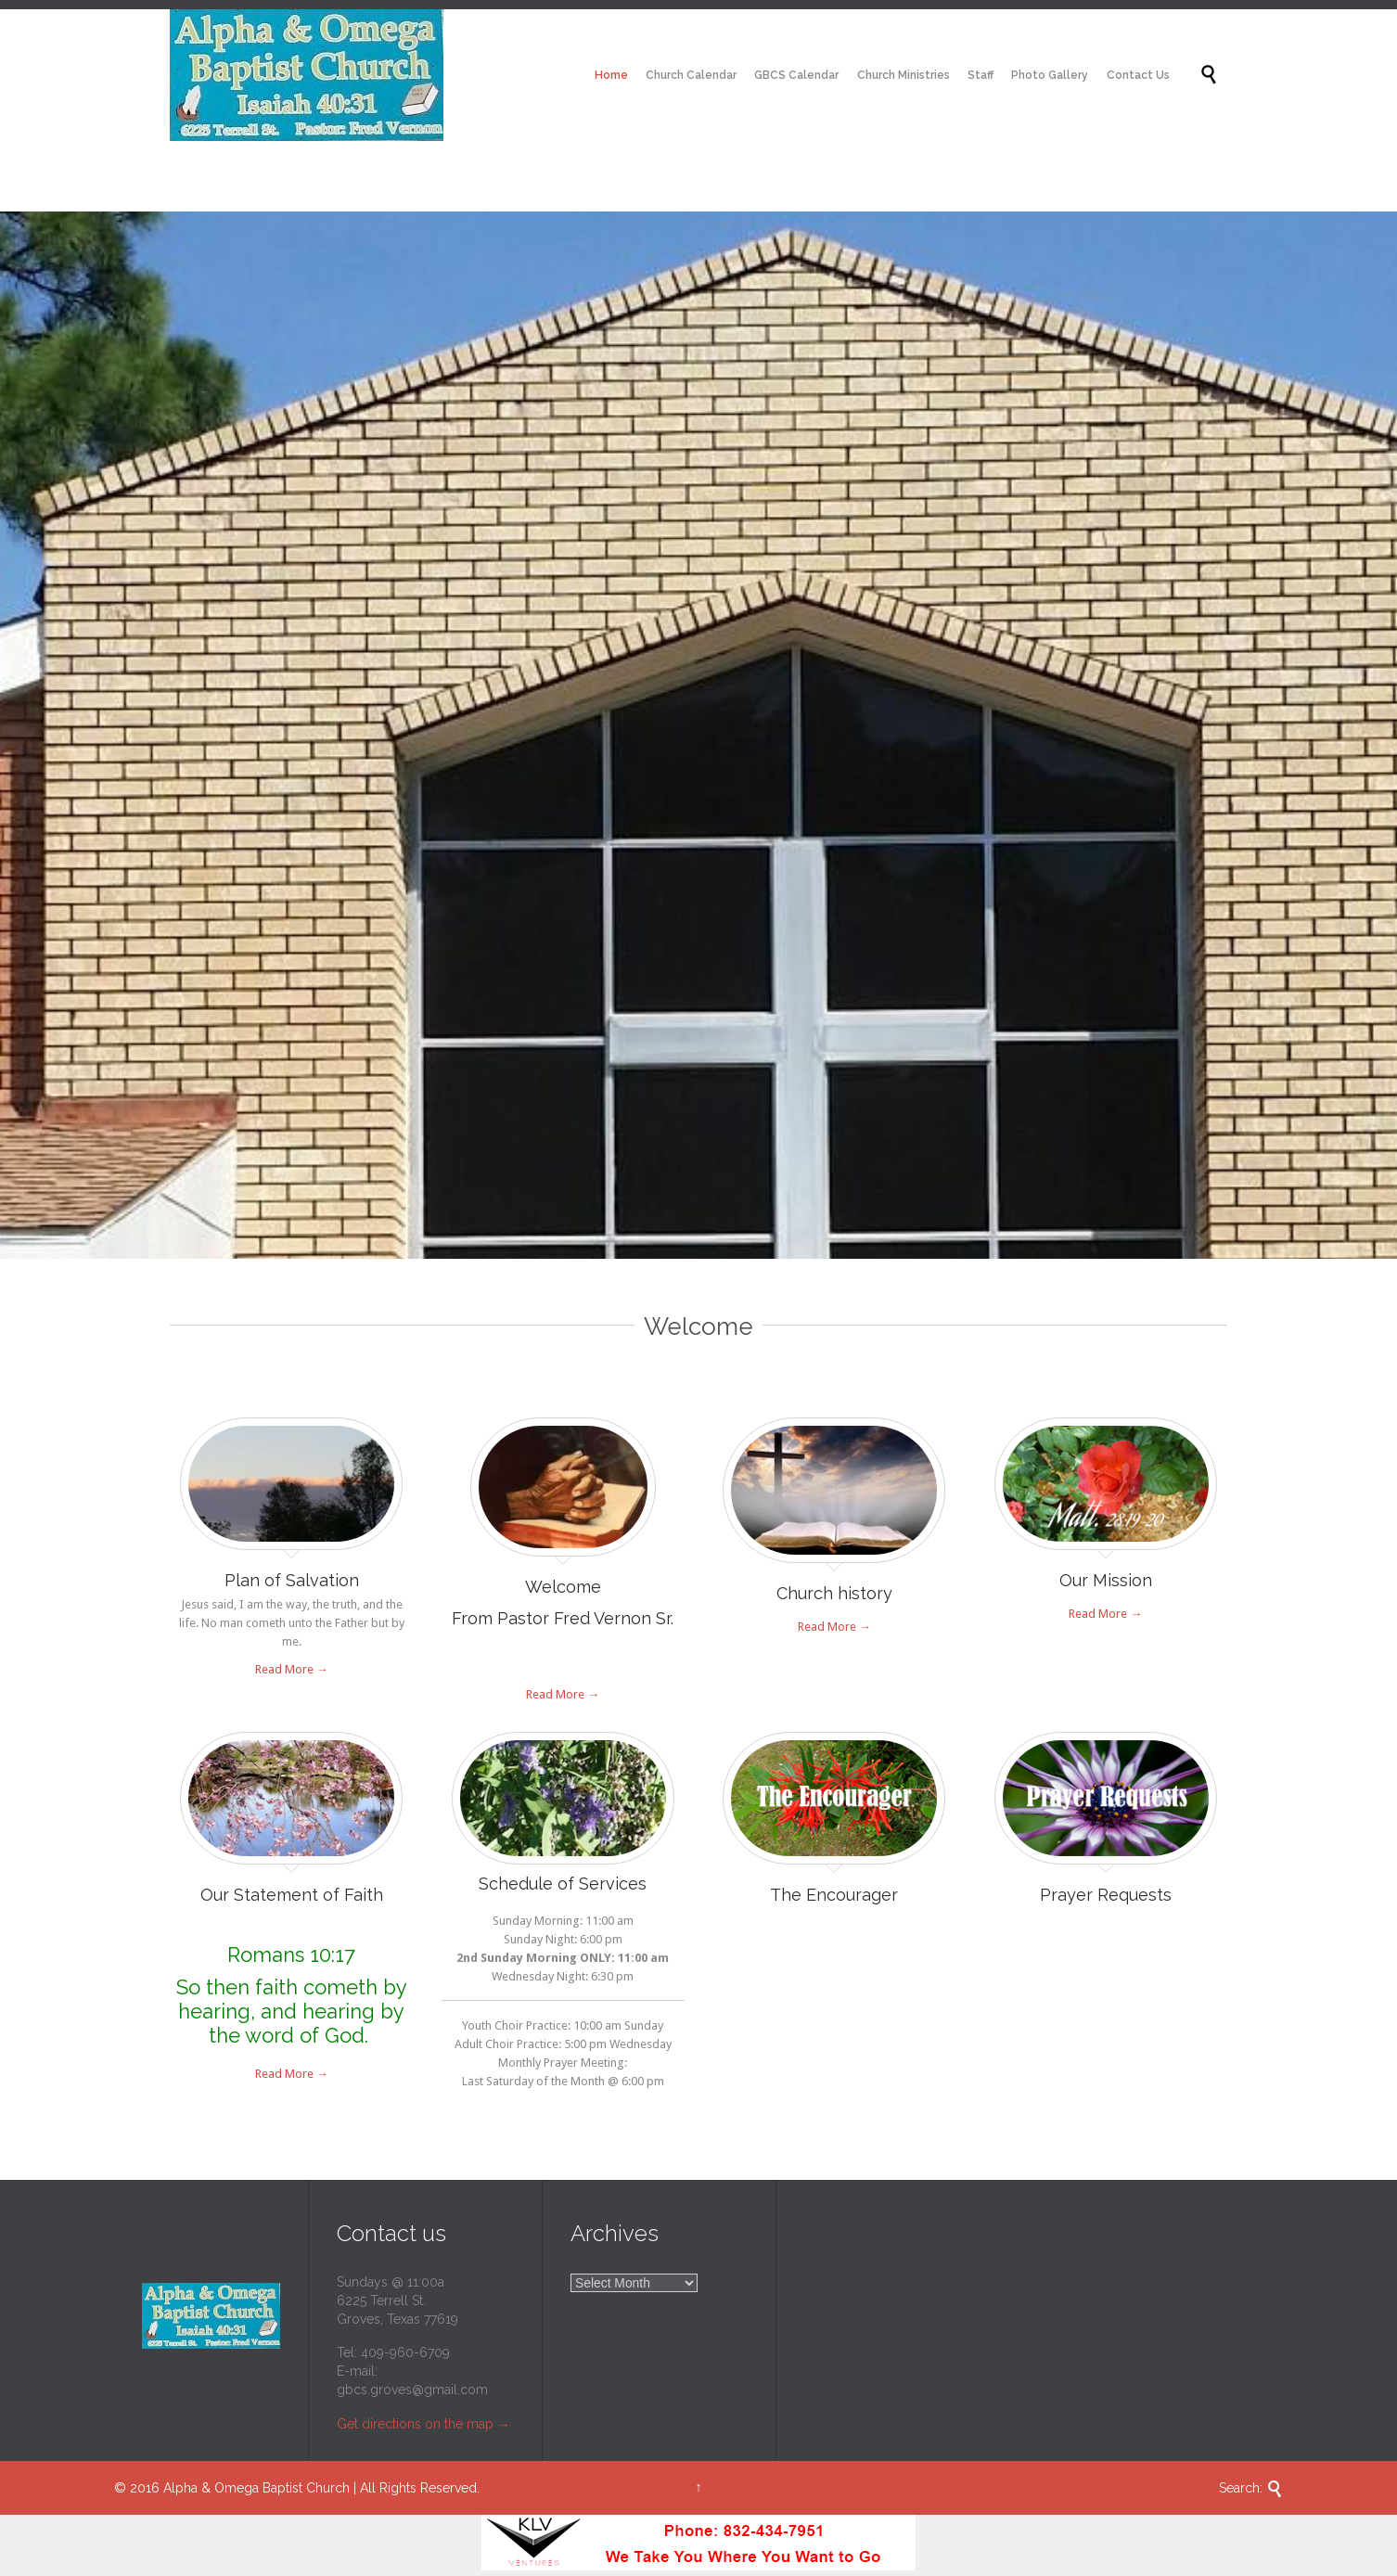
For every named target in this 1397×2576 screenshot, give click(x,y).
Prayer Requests (1106, 1894)
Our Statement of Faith (291, 1894)
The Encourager (834, 1894)
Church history (834, 1593)
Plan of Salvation (291, 1580)
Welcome (563, 1586)
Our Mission (1105, 1580)
